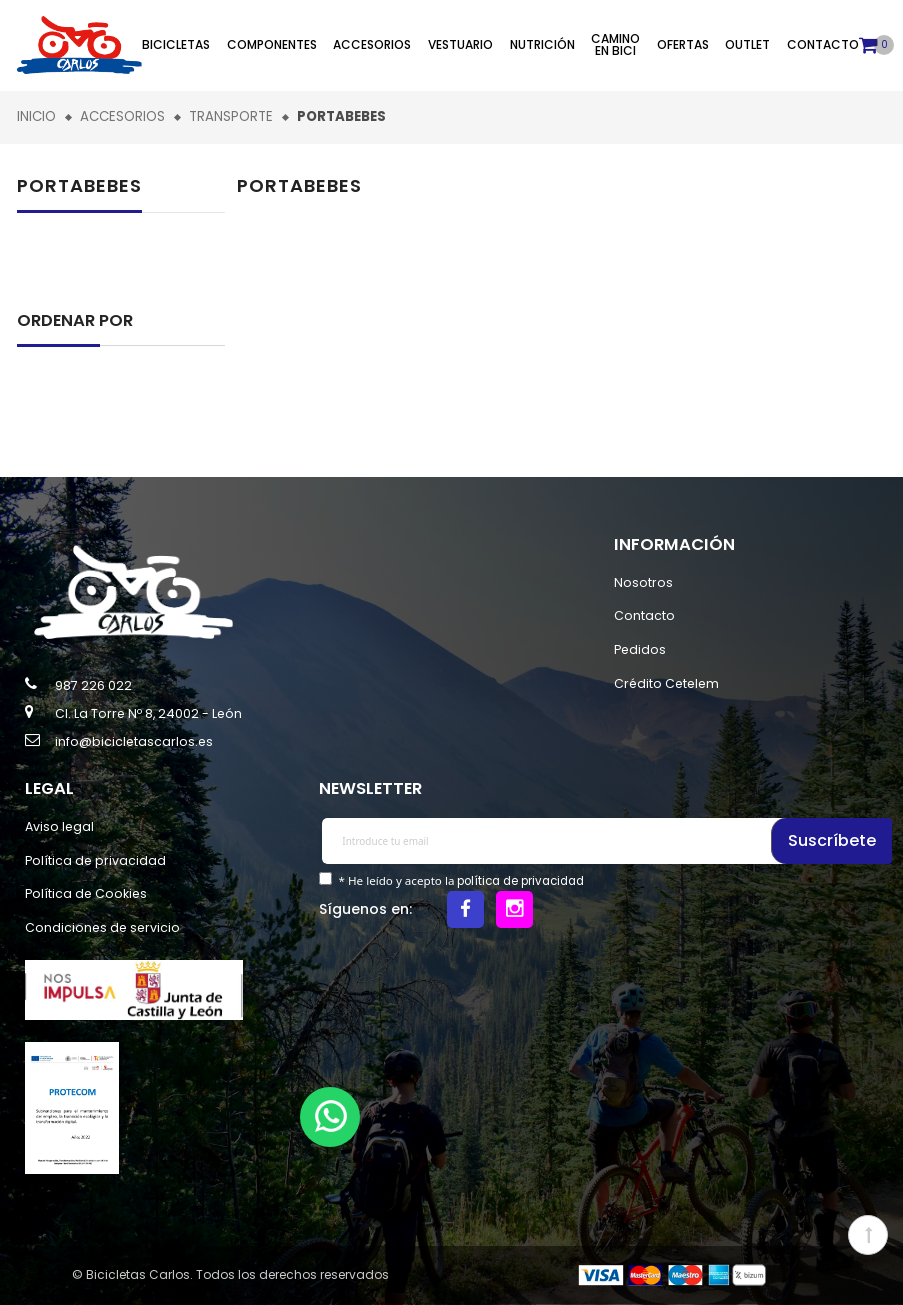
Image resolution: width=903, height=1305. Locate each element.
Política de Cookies (86, 893)
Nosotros (643, 582)
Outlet (747, 44)
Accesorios (372, 44)
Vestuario (460, 44)
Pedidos (640, 649)
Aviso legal (59, 826)
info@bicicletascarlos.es (134, 741)
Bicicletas (176, 44)
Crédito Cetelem (666, 683)
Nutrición (542, 44)
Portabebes (79, 185)
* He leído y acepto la (459, 881)
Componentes (272, 44)
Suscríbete (833, 840)
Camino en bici (615, 44)
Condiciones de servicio (102, 927)
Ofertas (683, 44)
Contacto (823, 44)
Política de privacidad (95, 860)
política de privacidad (520, 881)
